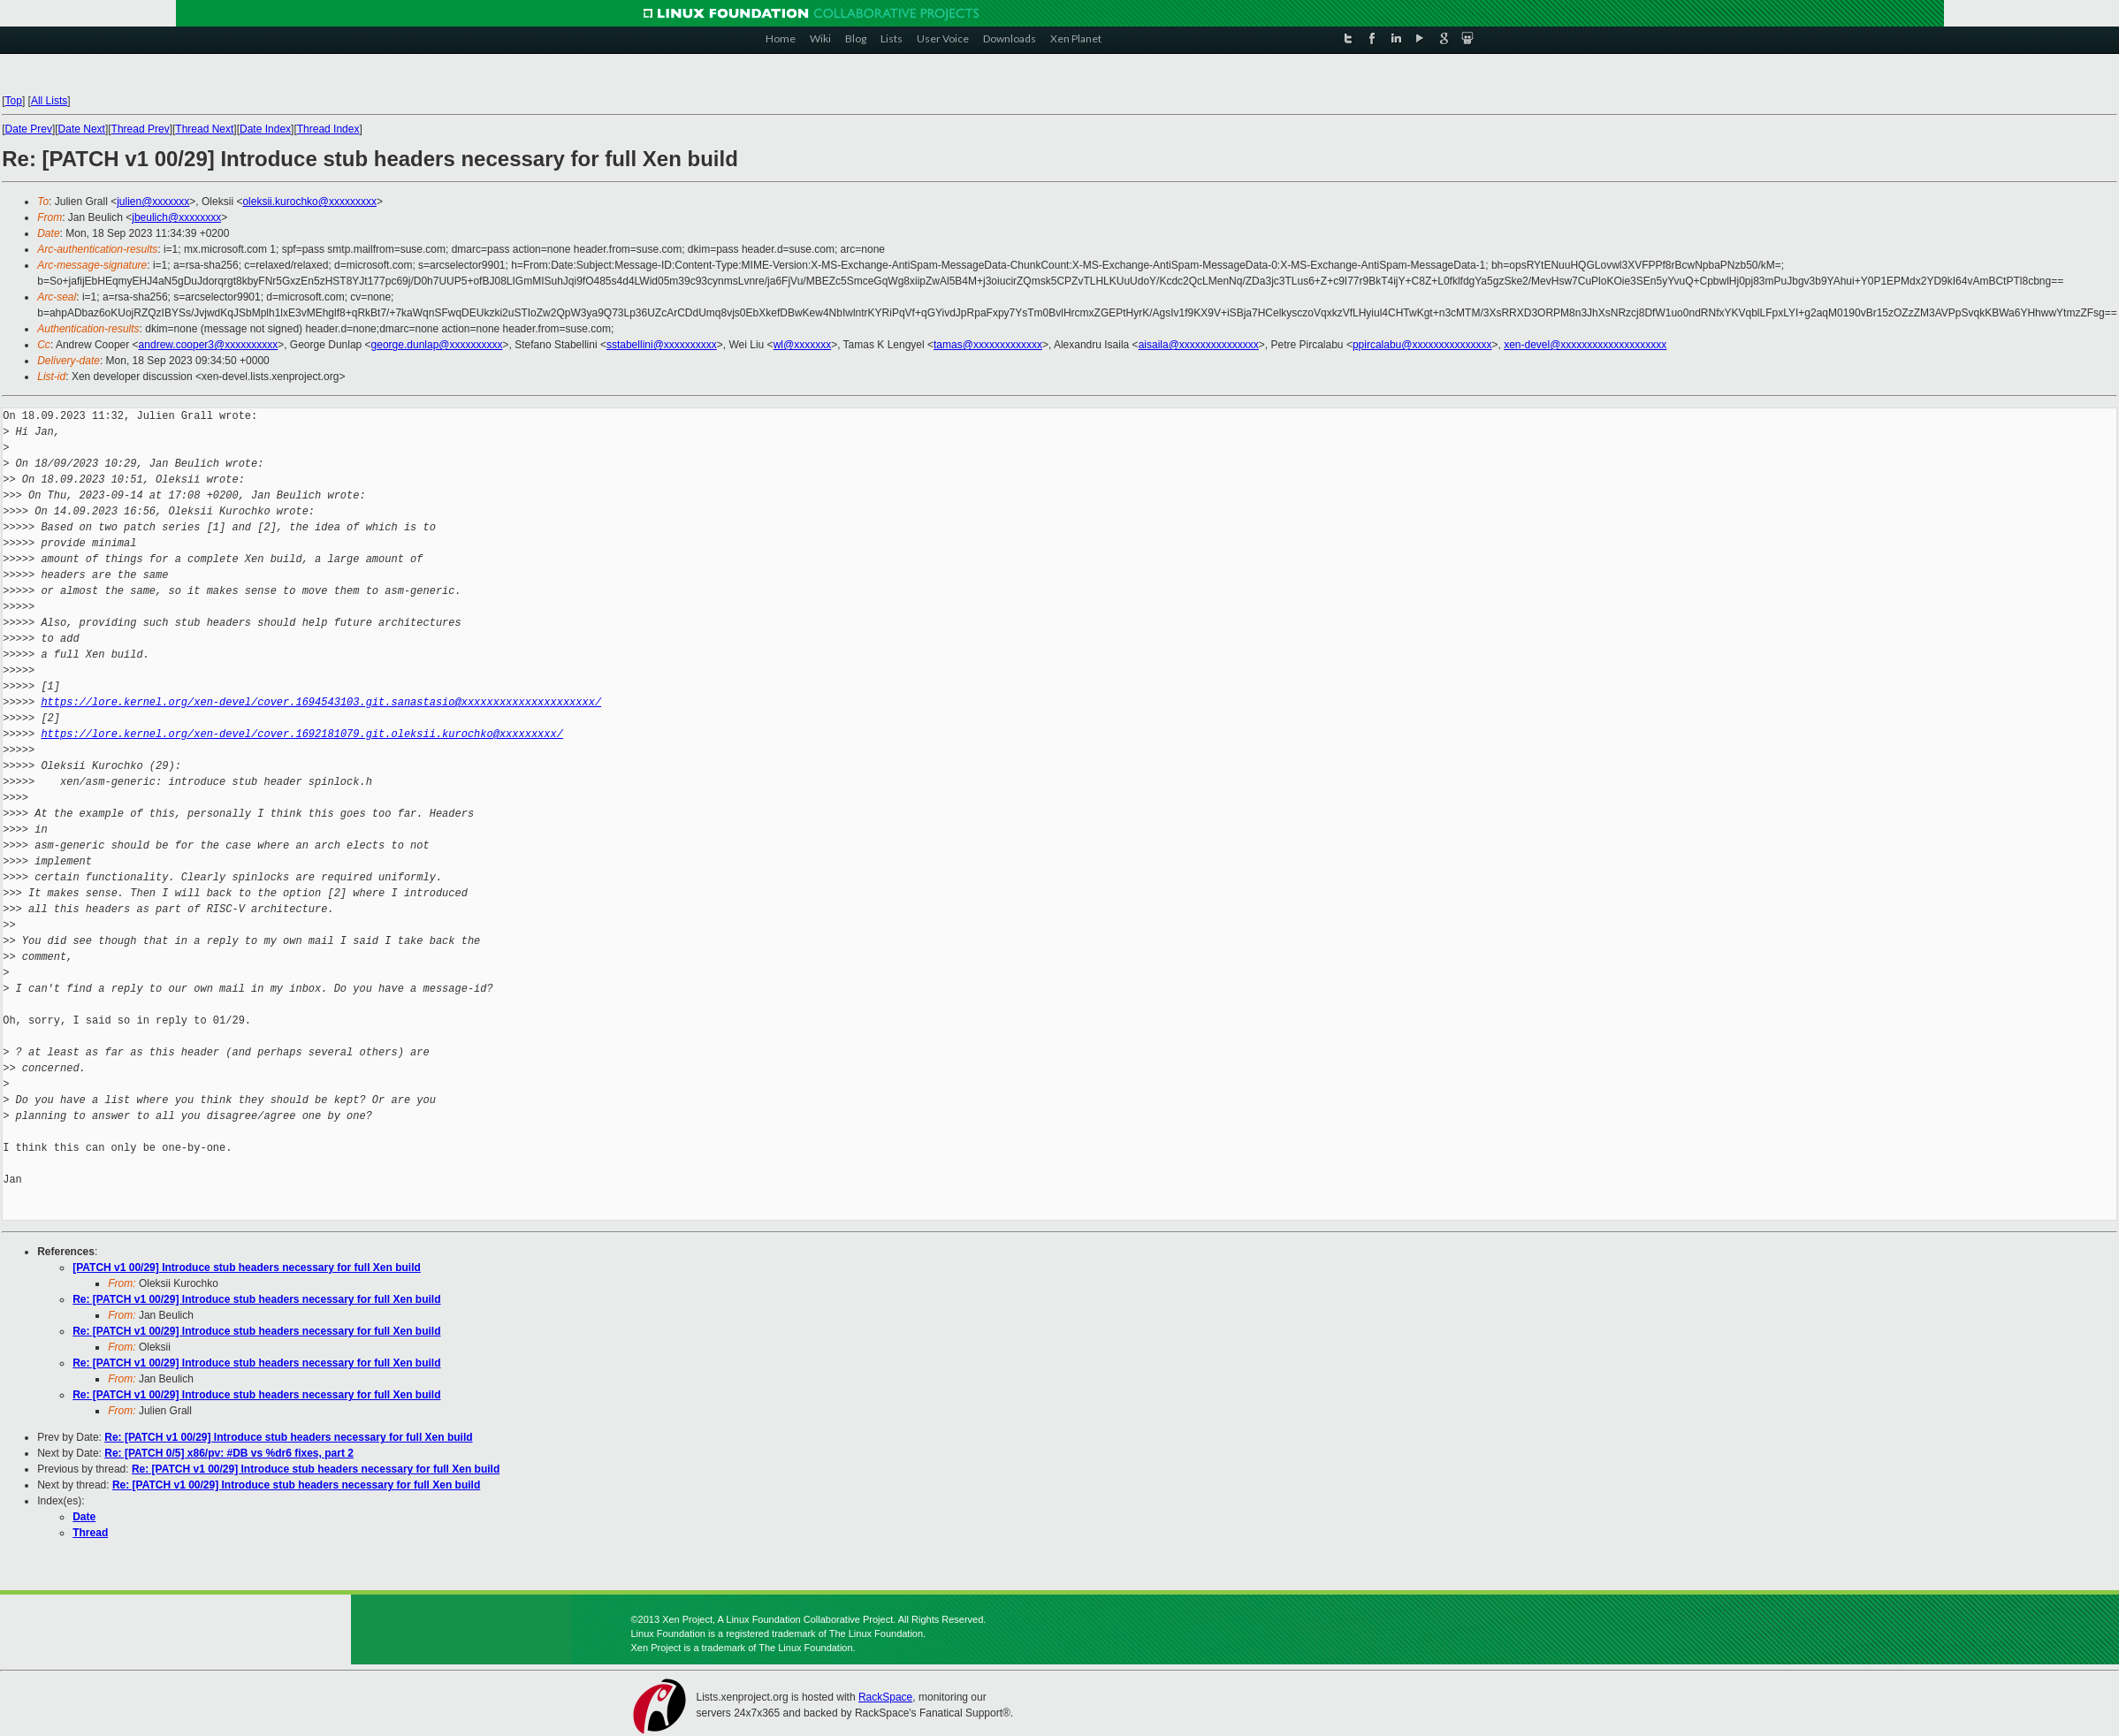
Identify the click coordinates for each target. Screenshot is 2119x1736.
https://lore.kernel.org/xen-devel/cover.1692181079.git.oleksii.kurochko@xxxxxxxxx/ (301, 734)
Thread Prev (140, 129)
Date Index (265, 129)
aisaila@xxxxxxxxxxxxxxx (1199, 345)
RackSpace (885, 1697)
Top (13, 101)
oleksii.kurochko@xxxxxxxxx (309, 201)
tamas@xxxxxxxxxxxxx (988, 345)
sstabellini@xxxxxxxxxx (661, 345)
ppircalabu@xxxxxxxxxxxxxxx (1422, 345)
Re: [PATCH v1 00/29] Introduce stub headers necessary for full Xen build (256, 1299)
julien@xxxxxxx (153, 201)
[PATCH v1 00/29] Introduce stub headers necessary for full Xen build (246, 1267)
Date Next (81, 129)
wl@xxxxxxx (803, 345)
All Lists (49, 101)
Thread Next (204, 129)
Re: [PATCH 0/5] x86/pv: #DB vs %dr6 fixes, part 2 (229, 1453)
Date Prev (28, 129)
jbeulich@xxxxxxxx (176, 217)
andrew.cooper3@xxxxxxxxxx (208, 345)
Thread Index (328, 129)
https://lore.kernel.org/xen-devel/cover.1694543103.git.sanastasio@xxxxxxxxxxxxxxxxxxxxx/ (321, 702)
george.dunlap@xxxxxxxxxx (437, 345)
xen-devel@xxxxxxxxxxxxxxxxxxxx (1585, 345)
